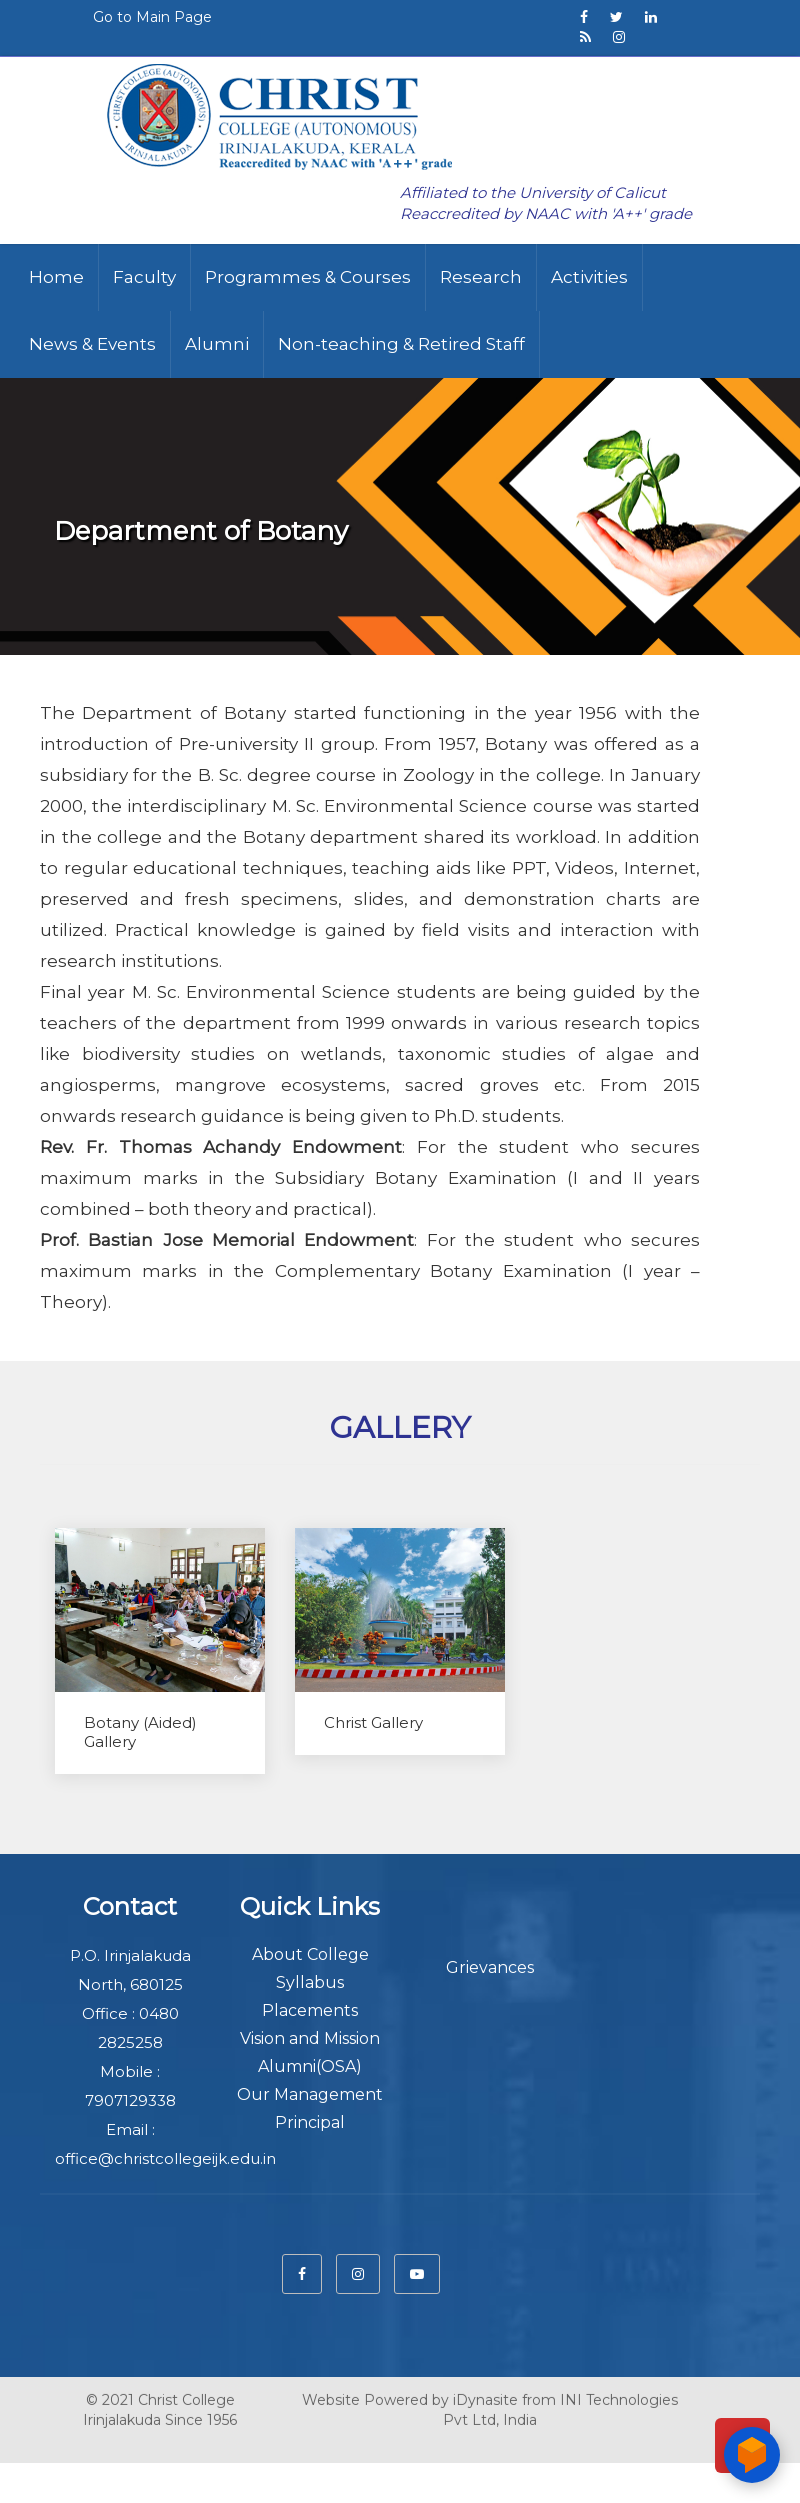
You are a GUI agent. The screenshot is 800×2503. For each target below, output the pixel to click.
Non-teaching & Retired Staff (401, 344)
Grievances (490, 1967)
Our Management (310, 2094)
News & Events (92, 344)
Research (481, 277)
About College (310, 1954)
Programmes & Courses (308, 277)
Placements (310, 2010)
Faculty (144, 277)
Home (56, 277)
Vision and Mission (310, 2038)
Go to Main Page (152, 17)
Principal (310, 2122)
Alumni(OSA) (310, 2066)
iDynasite (485, 2387)
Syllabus (310, 1982)
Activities (589, 277)
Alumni (217, 344)
